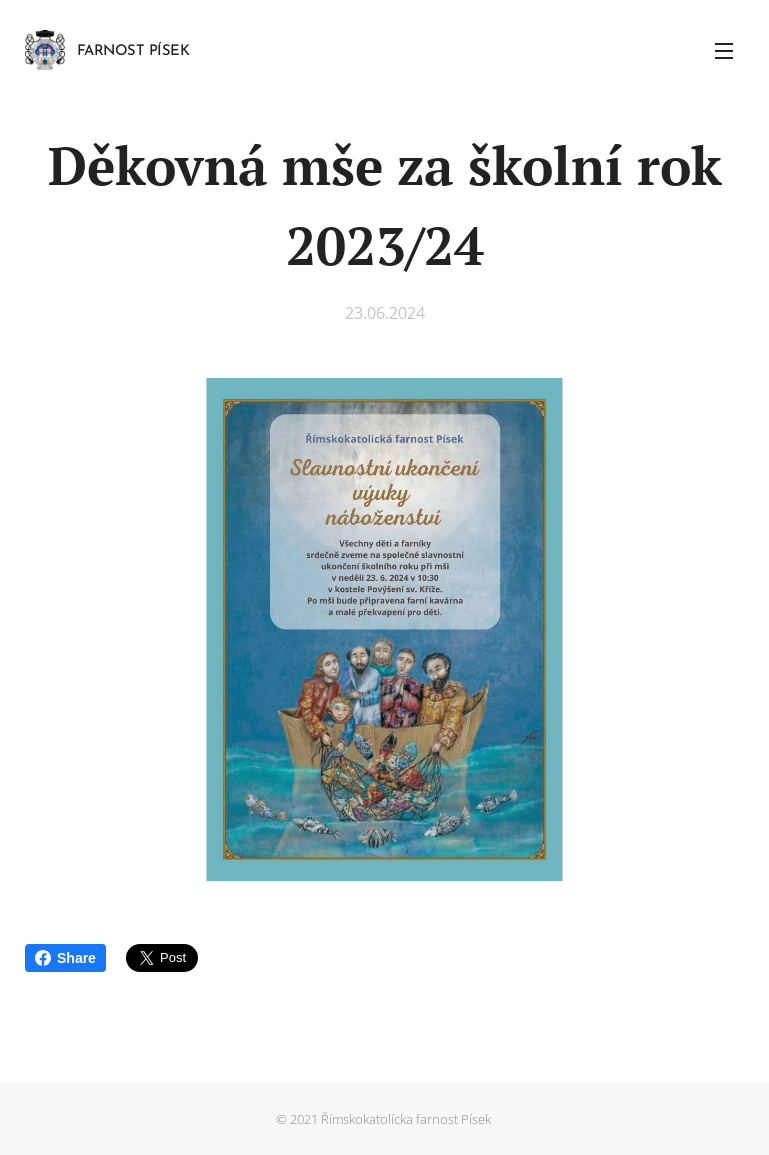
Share (65, 958)
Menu (724, 51)
